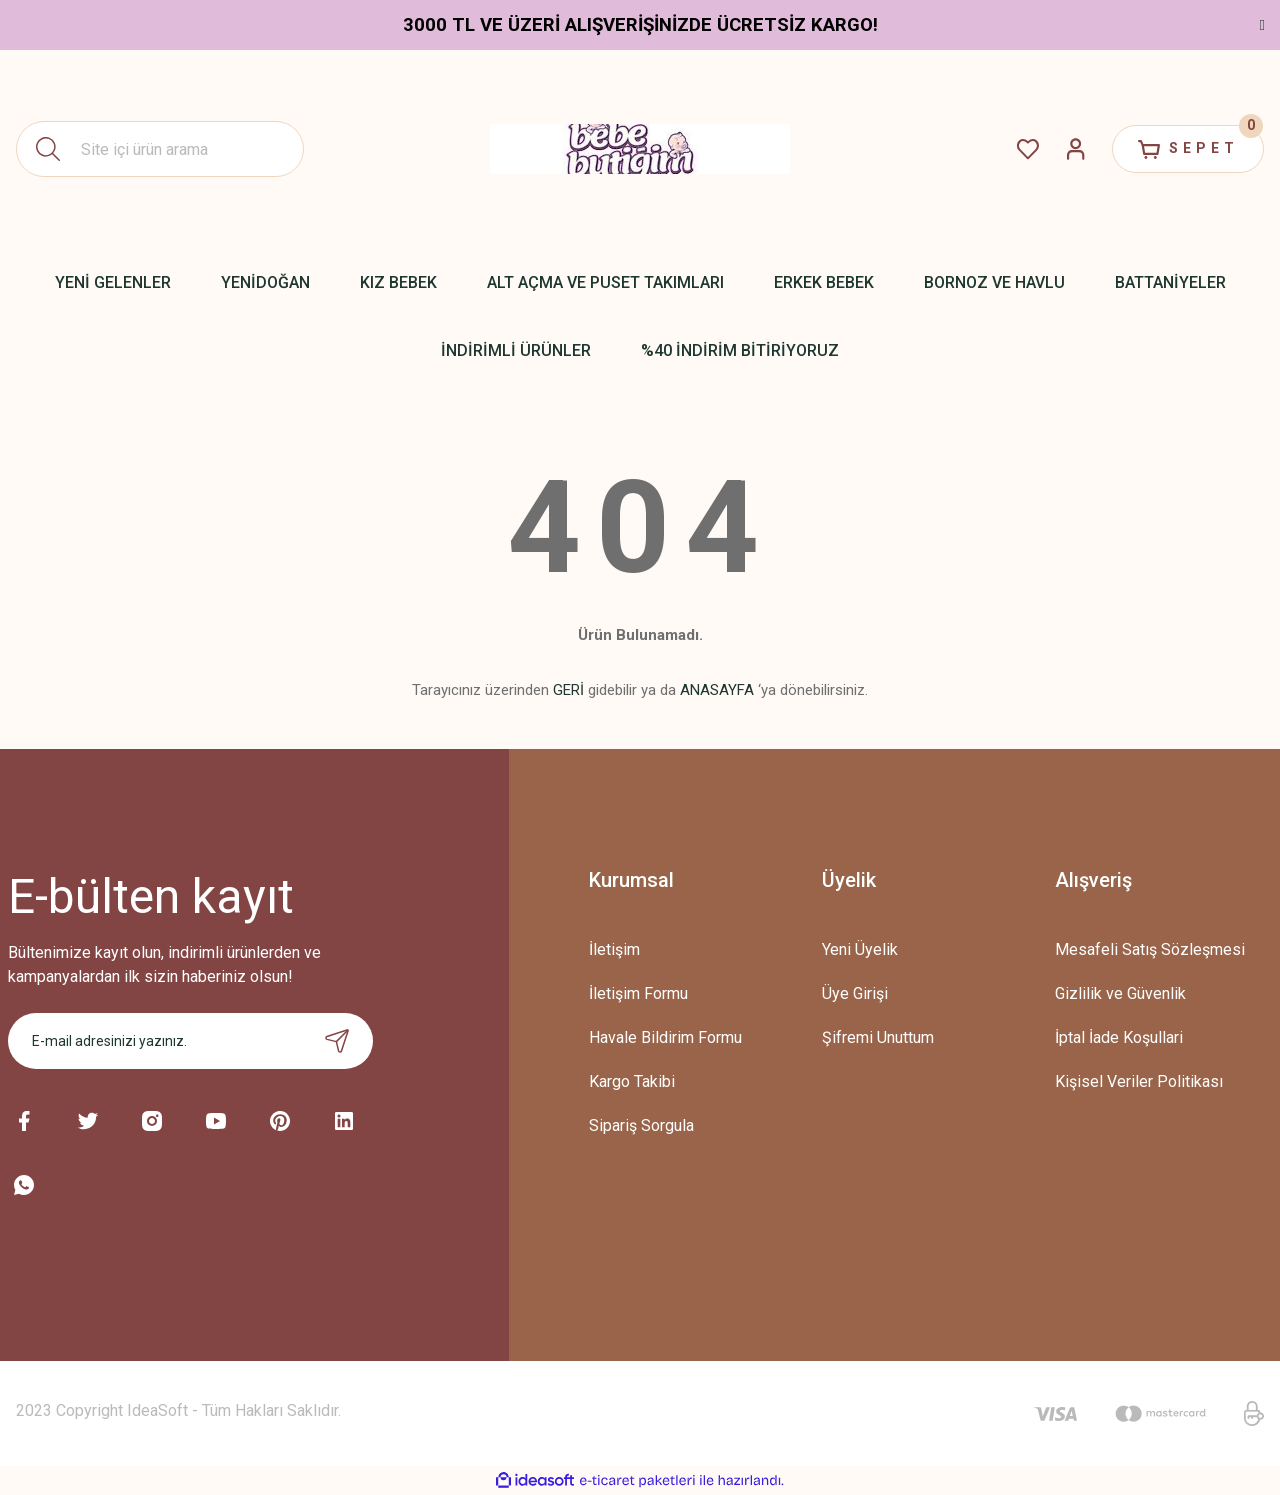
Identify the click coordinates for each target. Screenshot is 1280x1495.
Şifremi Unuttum (878, 1037)
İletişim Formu (638, 993)
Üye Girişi (855, 993)
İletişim (614, 949)
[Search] (160, 149)
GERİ (568, 690)
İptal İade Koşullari (1119, 1037)
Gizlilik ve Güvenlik (1120, 993)
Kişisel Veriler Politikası (1139, 1081)
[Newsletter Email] (190, 1041)
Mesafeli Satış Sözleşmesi (1150, 949)
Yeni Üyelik (860, 949)
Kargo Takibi (632, 1081)
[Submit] (337, 1041)
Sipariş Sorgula (641, 1125)
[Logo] (640, 149)
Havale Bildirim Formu (665, 1037)
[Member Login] (1076, 149)
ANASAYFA (717, 690)
